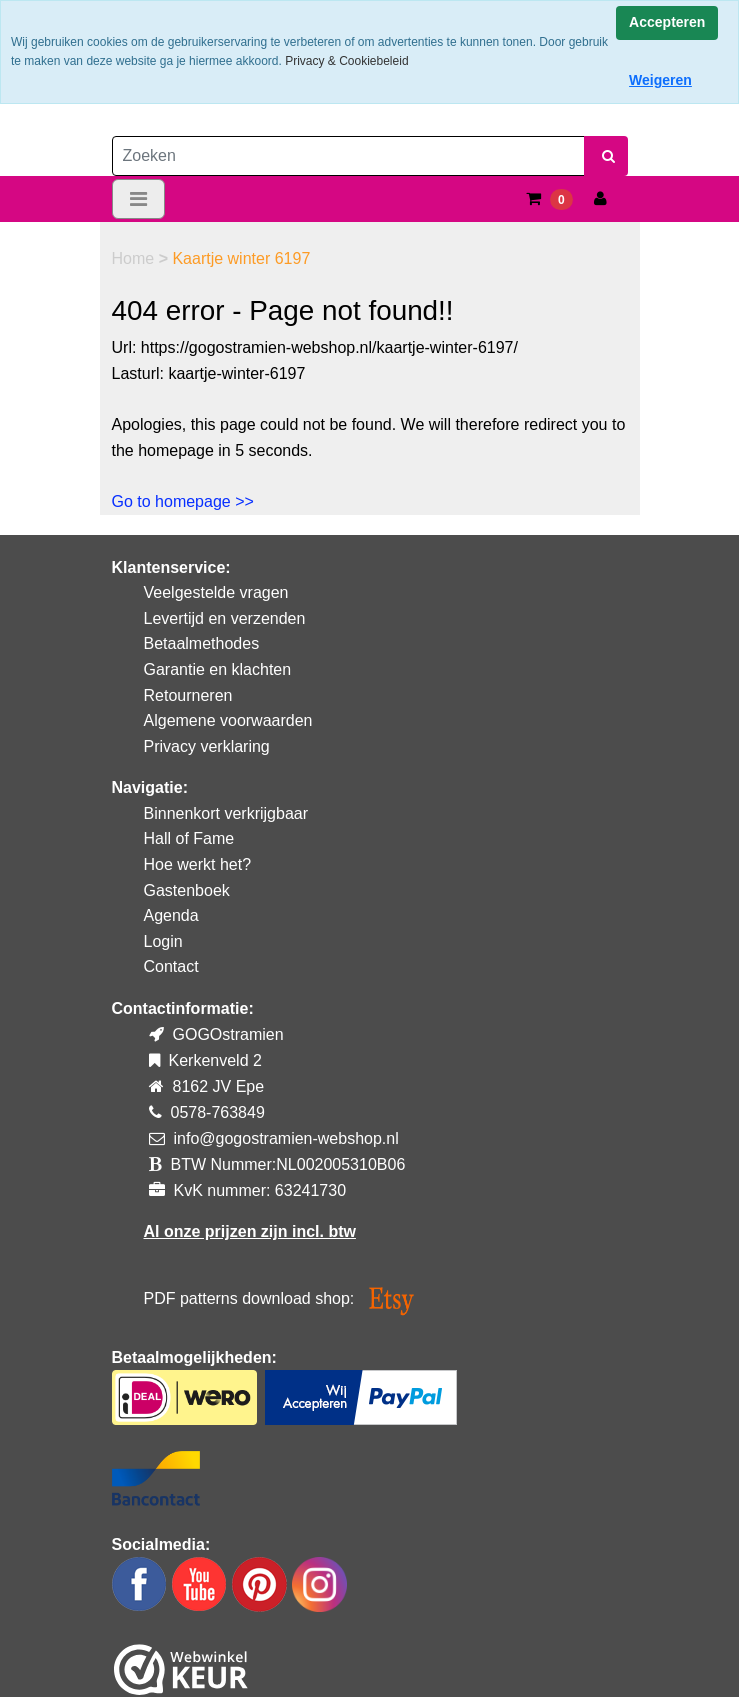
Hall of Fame (189, 838)
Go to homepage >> (183, 501)
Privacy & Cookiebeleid (346, 61)
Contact (171, 966)
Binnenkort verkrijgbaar (226, 813)
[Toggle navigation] (138, 199)
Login (163, 941)
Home (135, 258)
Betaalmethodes (202, 643)
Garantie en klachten (218, 669)
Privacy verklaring (207, 746)
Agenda (171, 915)
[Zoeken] (348, 156)
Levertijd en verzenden (225, 618)
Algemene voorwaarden (228, 720)
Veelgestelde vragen (216, 592)
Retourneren (188, 695)
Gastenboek (187, 890)
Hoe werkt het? (198, 864)
